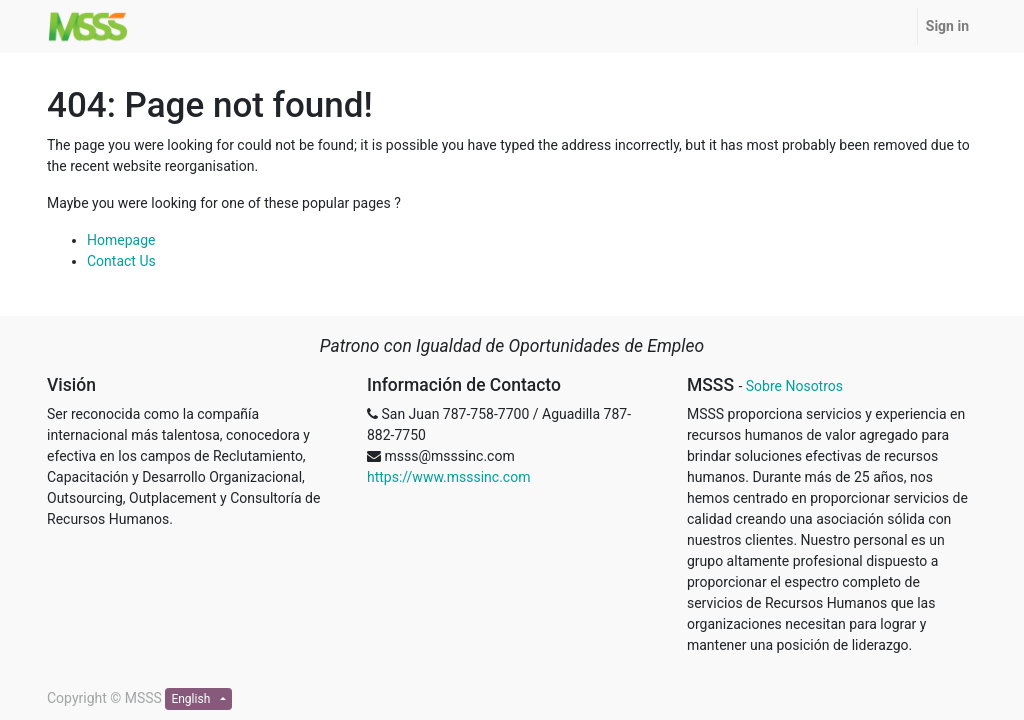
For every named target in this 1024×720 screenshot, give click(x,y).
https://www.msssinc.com (448, 477)
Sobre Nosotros (794, 386)
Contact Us (121, 261)
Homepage (121, 240)
